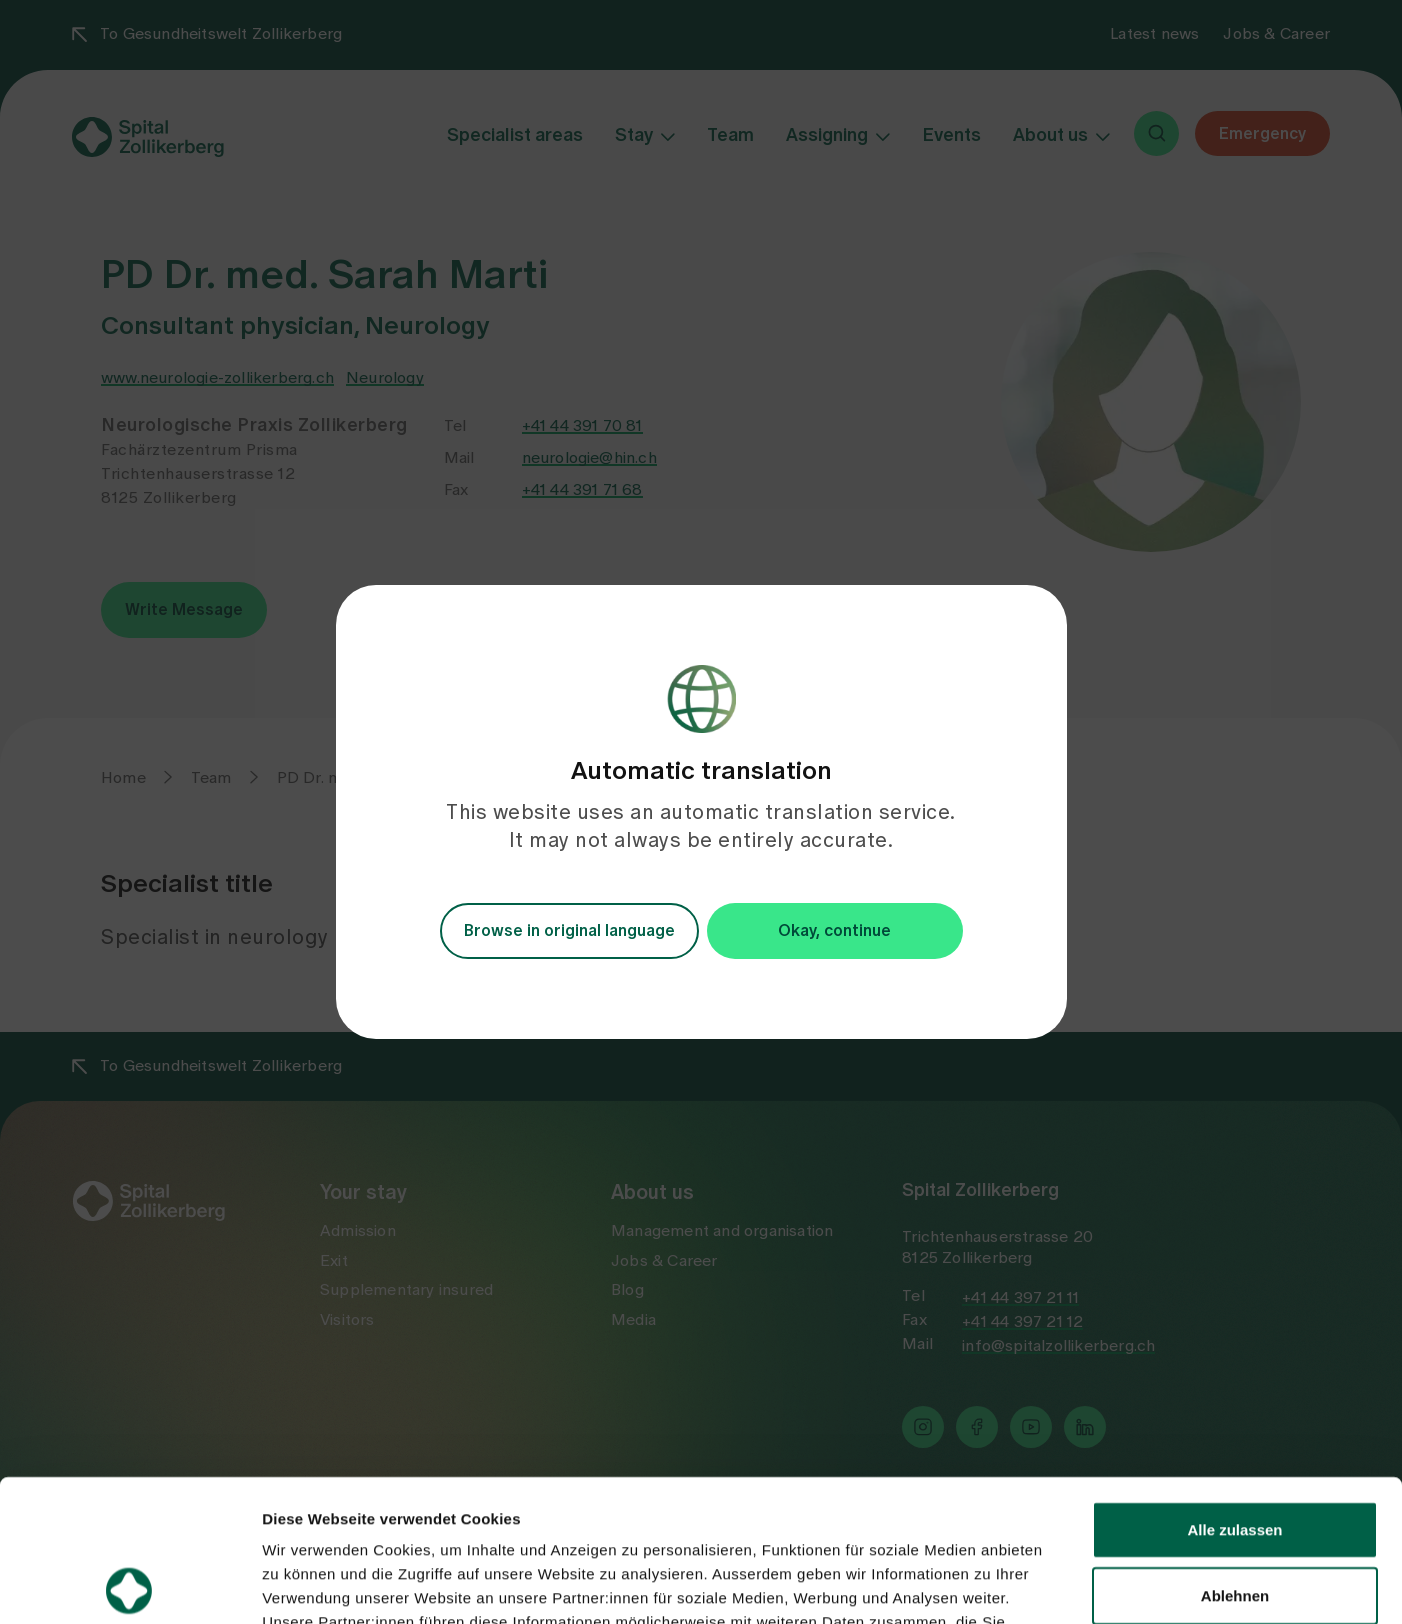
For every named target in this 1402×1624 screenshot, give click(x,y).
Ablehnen (1235, 1453)
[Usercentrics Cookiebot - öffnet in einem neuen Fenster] (129, 1585)
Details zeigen (1063, 1584)
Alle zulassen (1234, 1387)
